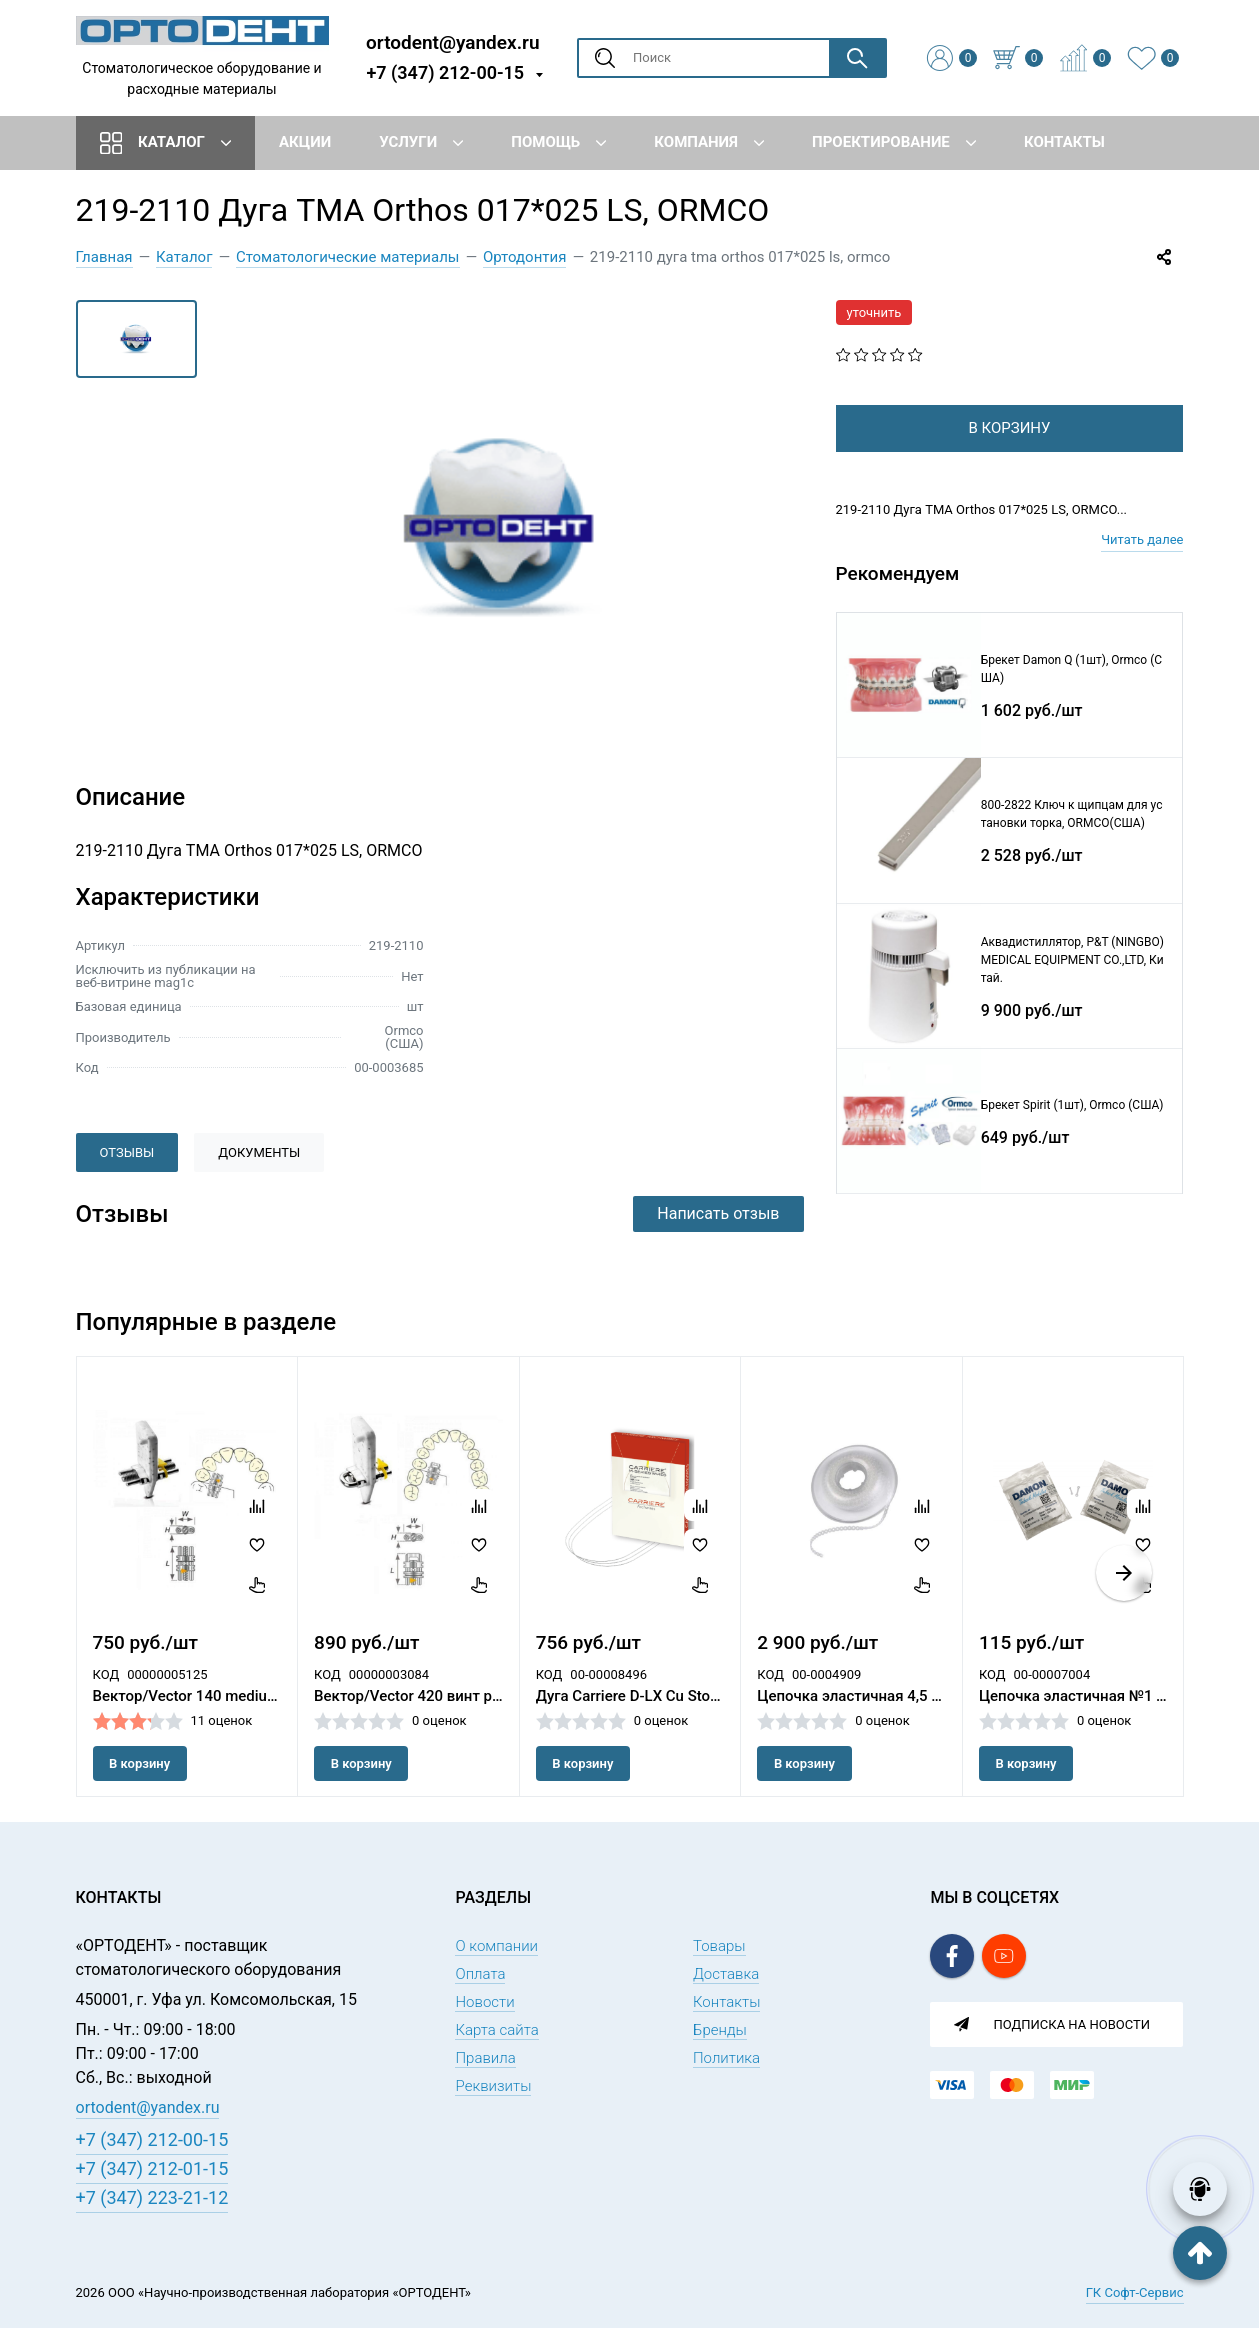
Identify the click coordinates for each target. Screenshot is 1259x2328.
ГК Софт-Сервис (1135, 2292)
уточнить (874, 312)
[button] (1124, 1573)
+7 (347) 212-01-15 (152, 2168)
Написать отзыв (718, 1213)
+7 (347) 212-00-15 (445, 72)
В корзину (139, 1763)
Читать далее (1142, 571)
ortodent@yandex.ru (452, 41)
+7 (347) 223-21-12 (152, 2197)
